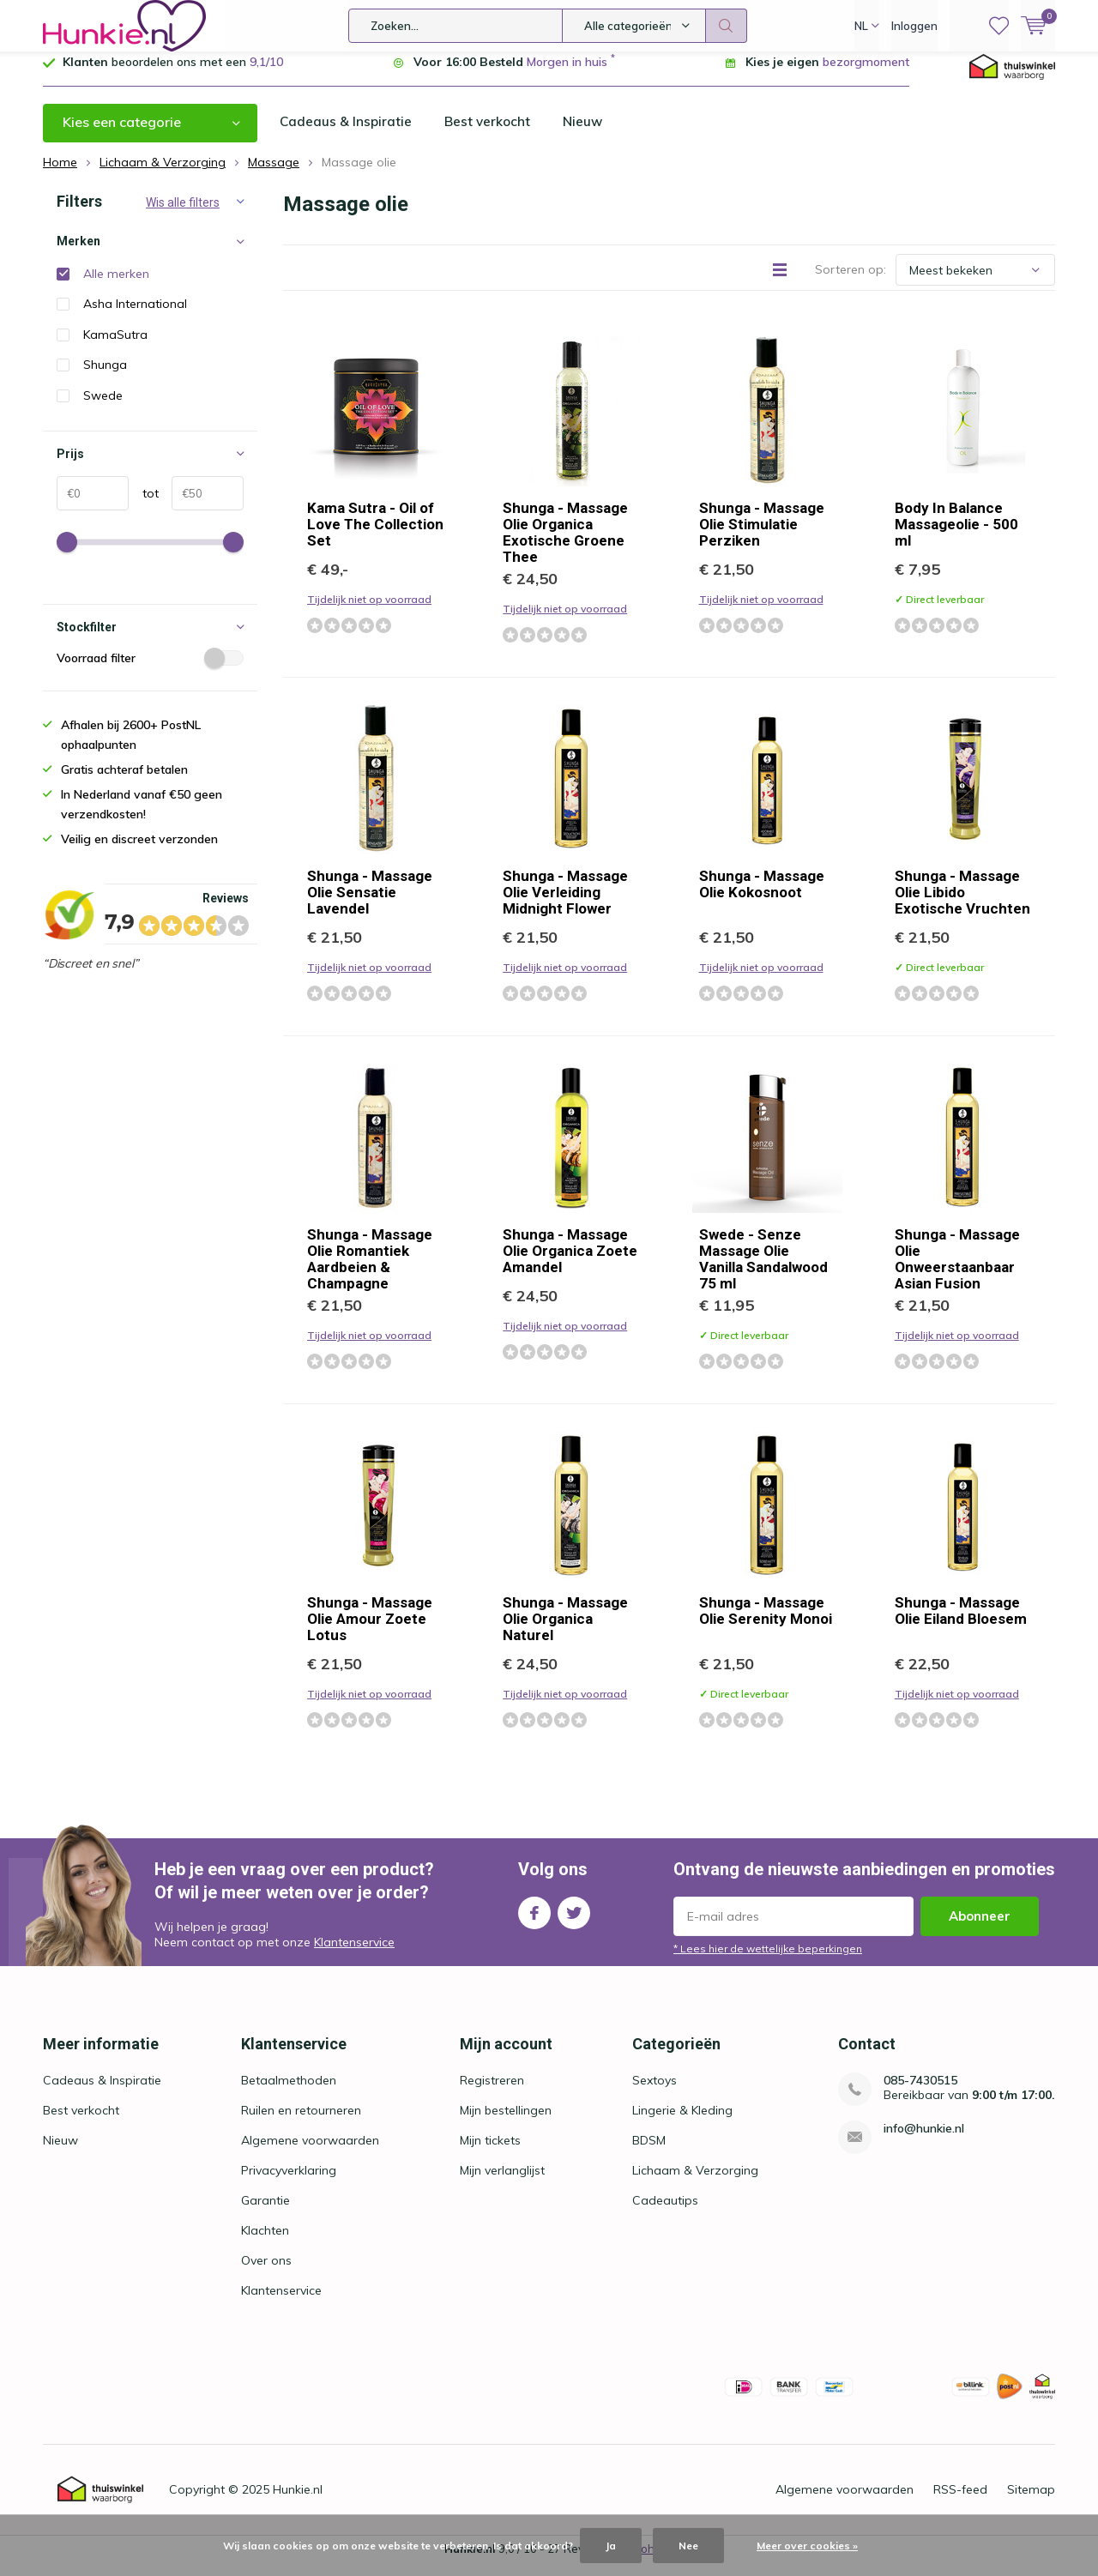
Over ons (266, 2273)
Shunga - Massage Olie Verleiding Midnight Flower (565, 905)
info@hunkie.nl (924, 2141)
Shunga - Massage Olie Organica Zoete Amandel (570, 1263)
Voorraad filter (150, 671)
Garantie (265, 2213)
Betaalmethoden (288, 2093)
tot (144, 506)
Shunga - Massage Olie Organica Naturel (565, 1631)
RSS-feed (960, 2502)
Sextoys (654, 2093)
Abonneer (980, 1929)
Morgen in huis (567, 74)
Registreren (492, 2093)
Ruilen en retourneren (301, 2123)
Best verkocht (490, 134)
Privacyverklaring (288, 2183)
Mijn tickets (490, 2153)
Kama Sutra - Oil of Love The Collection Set (375, 537)
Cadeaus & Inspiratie (346, 134)
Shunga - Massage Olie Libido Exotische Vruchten (962, 905)
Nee (688, 2545)
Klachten (265, 2243)
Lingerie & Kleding (682, 2123)
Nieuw (586, 134)
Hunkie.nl (298, 2502)
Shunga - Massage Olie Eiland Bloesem (961, 1623)
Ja (611, 2545)
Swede (103, 408)
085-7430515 (920, 2093)
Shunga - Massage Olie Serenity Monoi (765, 1623)
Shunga (105, 377)
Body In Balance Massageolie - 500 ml (956, 537)
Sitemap (1031, 2502)
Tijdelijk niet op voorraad (369, 612)
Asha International (135, 316)
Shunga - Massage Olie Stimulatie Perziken (761, 537)
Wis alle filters (183, 215)
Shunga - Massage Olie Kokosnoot (761, 897)
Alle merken (116, 286)
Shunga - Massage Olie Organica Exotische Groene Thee (565, 545)
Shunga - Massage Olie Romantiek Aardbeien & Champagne (369, 1272)
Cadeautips (665, 2213)
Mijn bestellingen (506, 2123)
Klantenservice (354, 1955)
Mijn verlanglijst (502, 2183)
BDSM (649, 2153)
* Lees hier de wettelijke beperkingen (767, 1961)
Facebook (534, 1921)
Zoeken (726, 26)
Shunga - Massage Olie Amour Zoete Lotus (369, 1631)
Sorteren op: (850, 282)
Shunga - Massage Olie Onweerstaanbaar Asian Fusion (957, 1272)
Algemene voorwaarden (310, 2153)
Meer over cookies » (807, 2545)
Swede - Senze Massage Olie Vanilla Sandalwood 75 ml (763, 1272)
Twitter (574, 1921)
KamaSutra (115, 347)
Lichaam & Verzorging (695, 2183)
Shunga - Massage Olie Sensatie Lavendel (369, 905)
